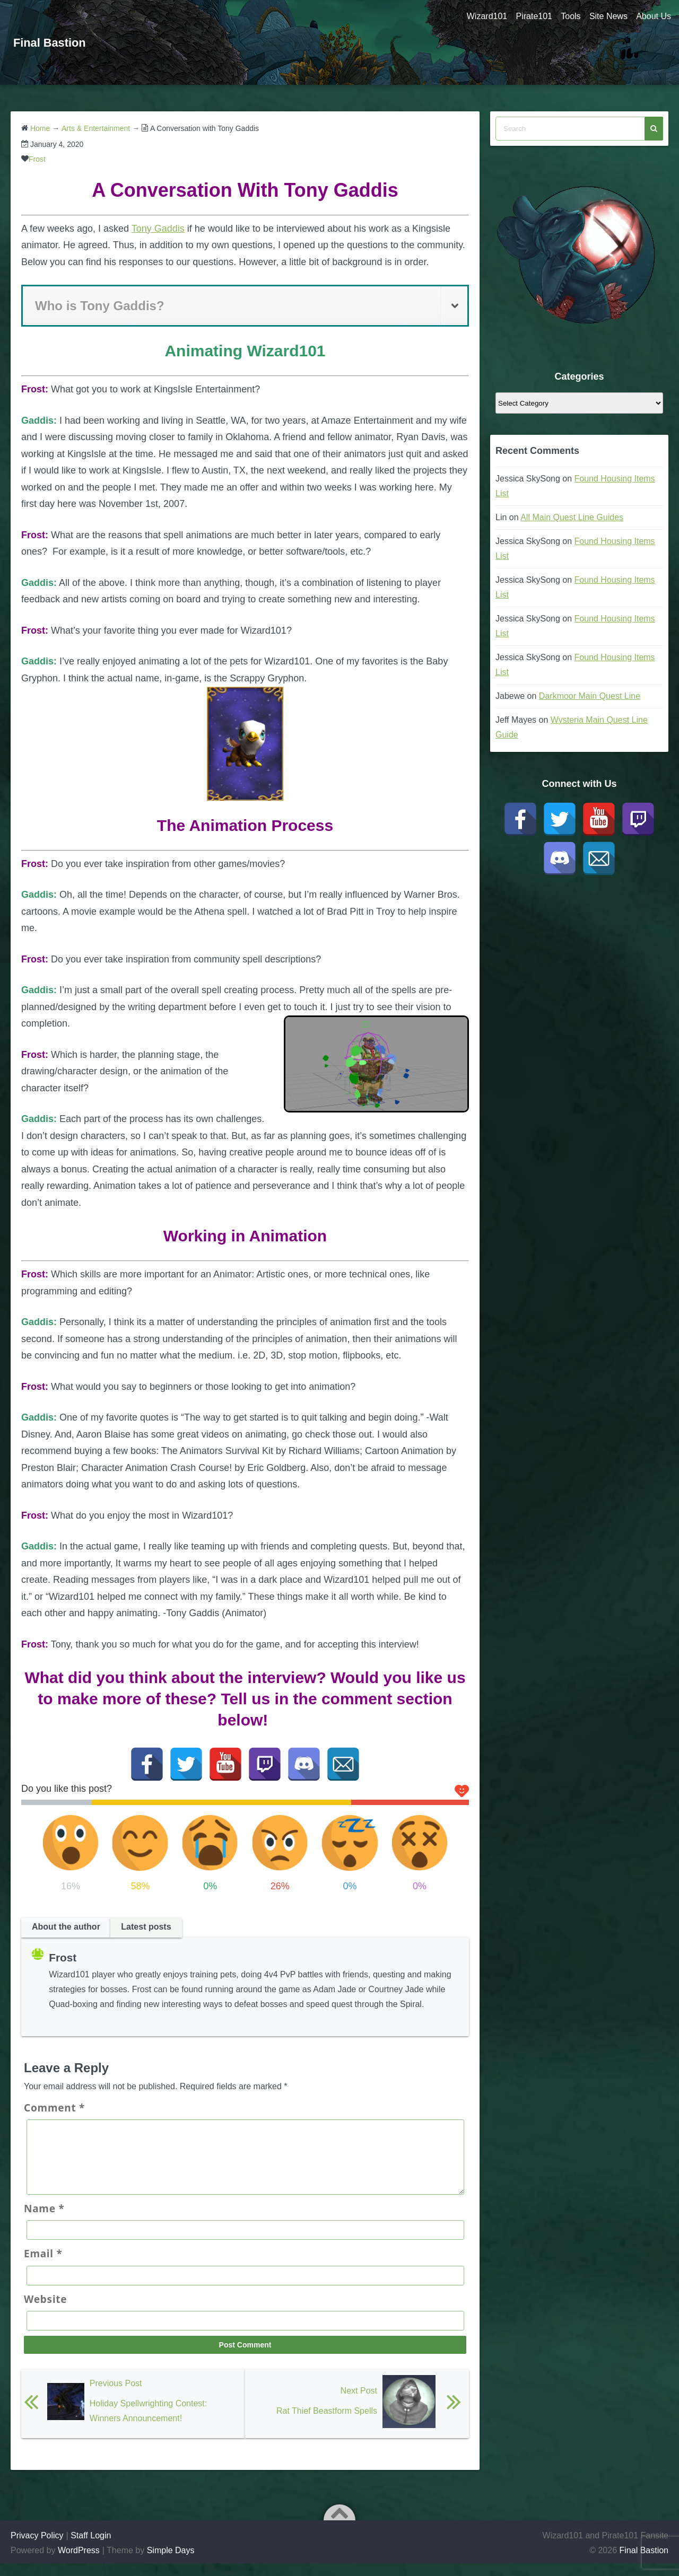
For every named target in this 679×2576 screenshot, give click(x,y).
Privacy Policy (37, 2548)
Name (44, 2221)
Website (45, 2312)
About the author (66, 1926)
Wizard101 (479, 16)
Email (43, 2266)
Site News (606, 16)
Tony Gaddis (158, 228)
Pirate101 (528, 16)
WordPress (79, 2563)
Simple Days (171, 2563)
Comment (54, 2108)
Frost (37, 159)
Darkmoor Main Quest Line (589, 695)
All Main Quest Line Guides (571, 517)
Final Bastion (53, 42)
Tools (567, 16)
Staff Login (91, 2548)
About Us (653, 16)
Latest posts (146, 1926)
